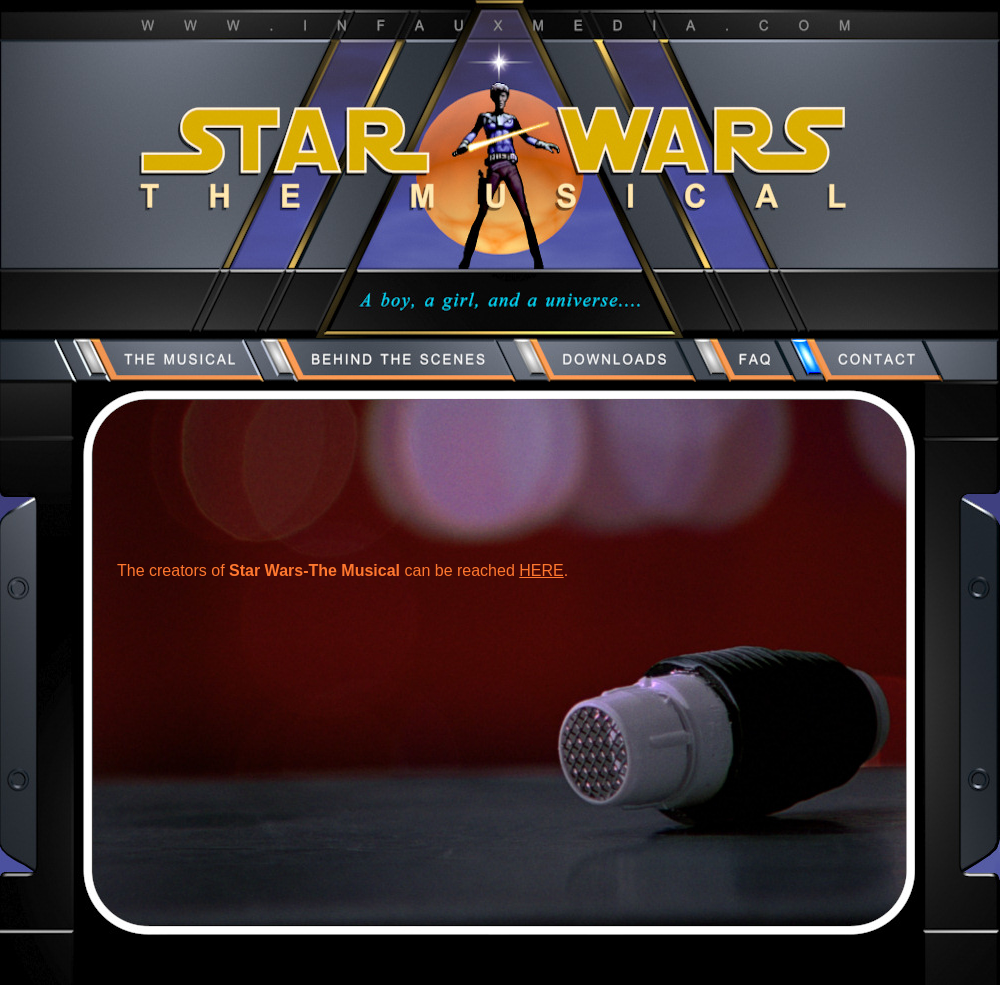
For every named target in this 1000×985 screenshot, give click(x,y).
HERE (541, 570)
